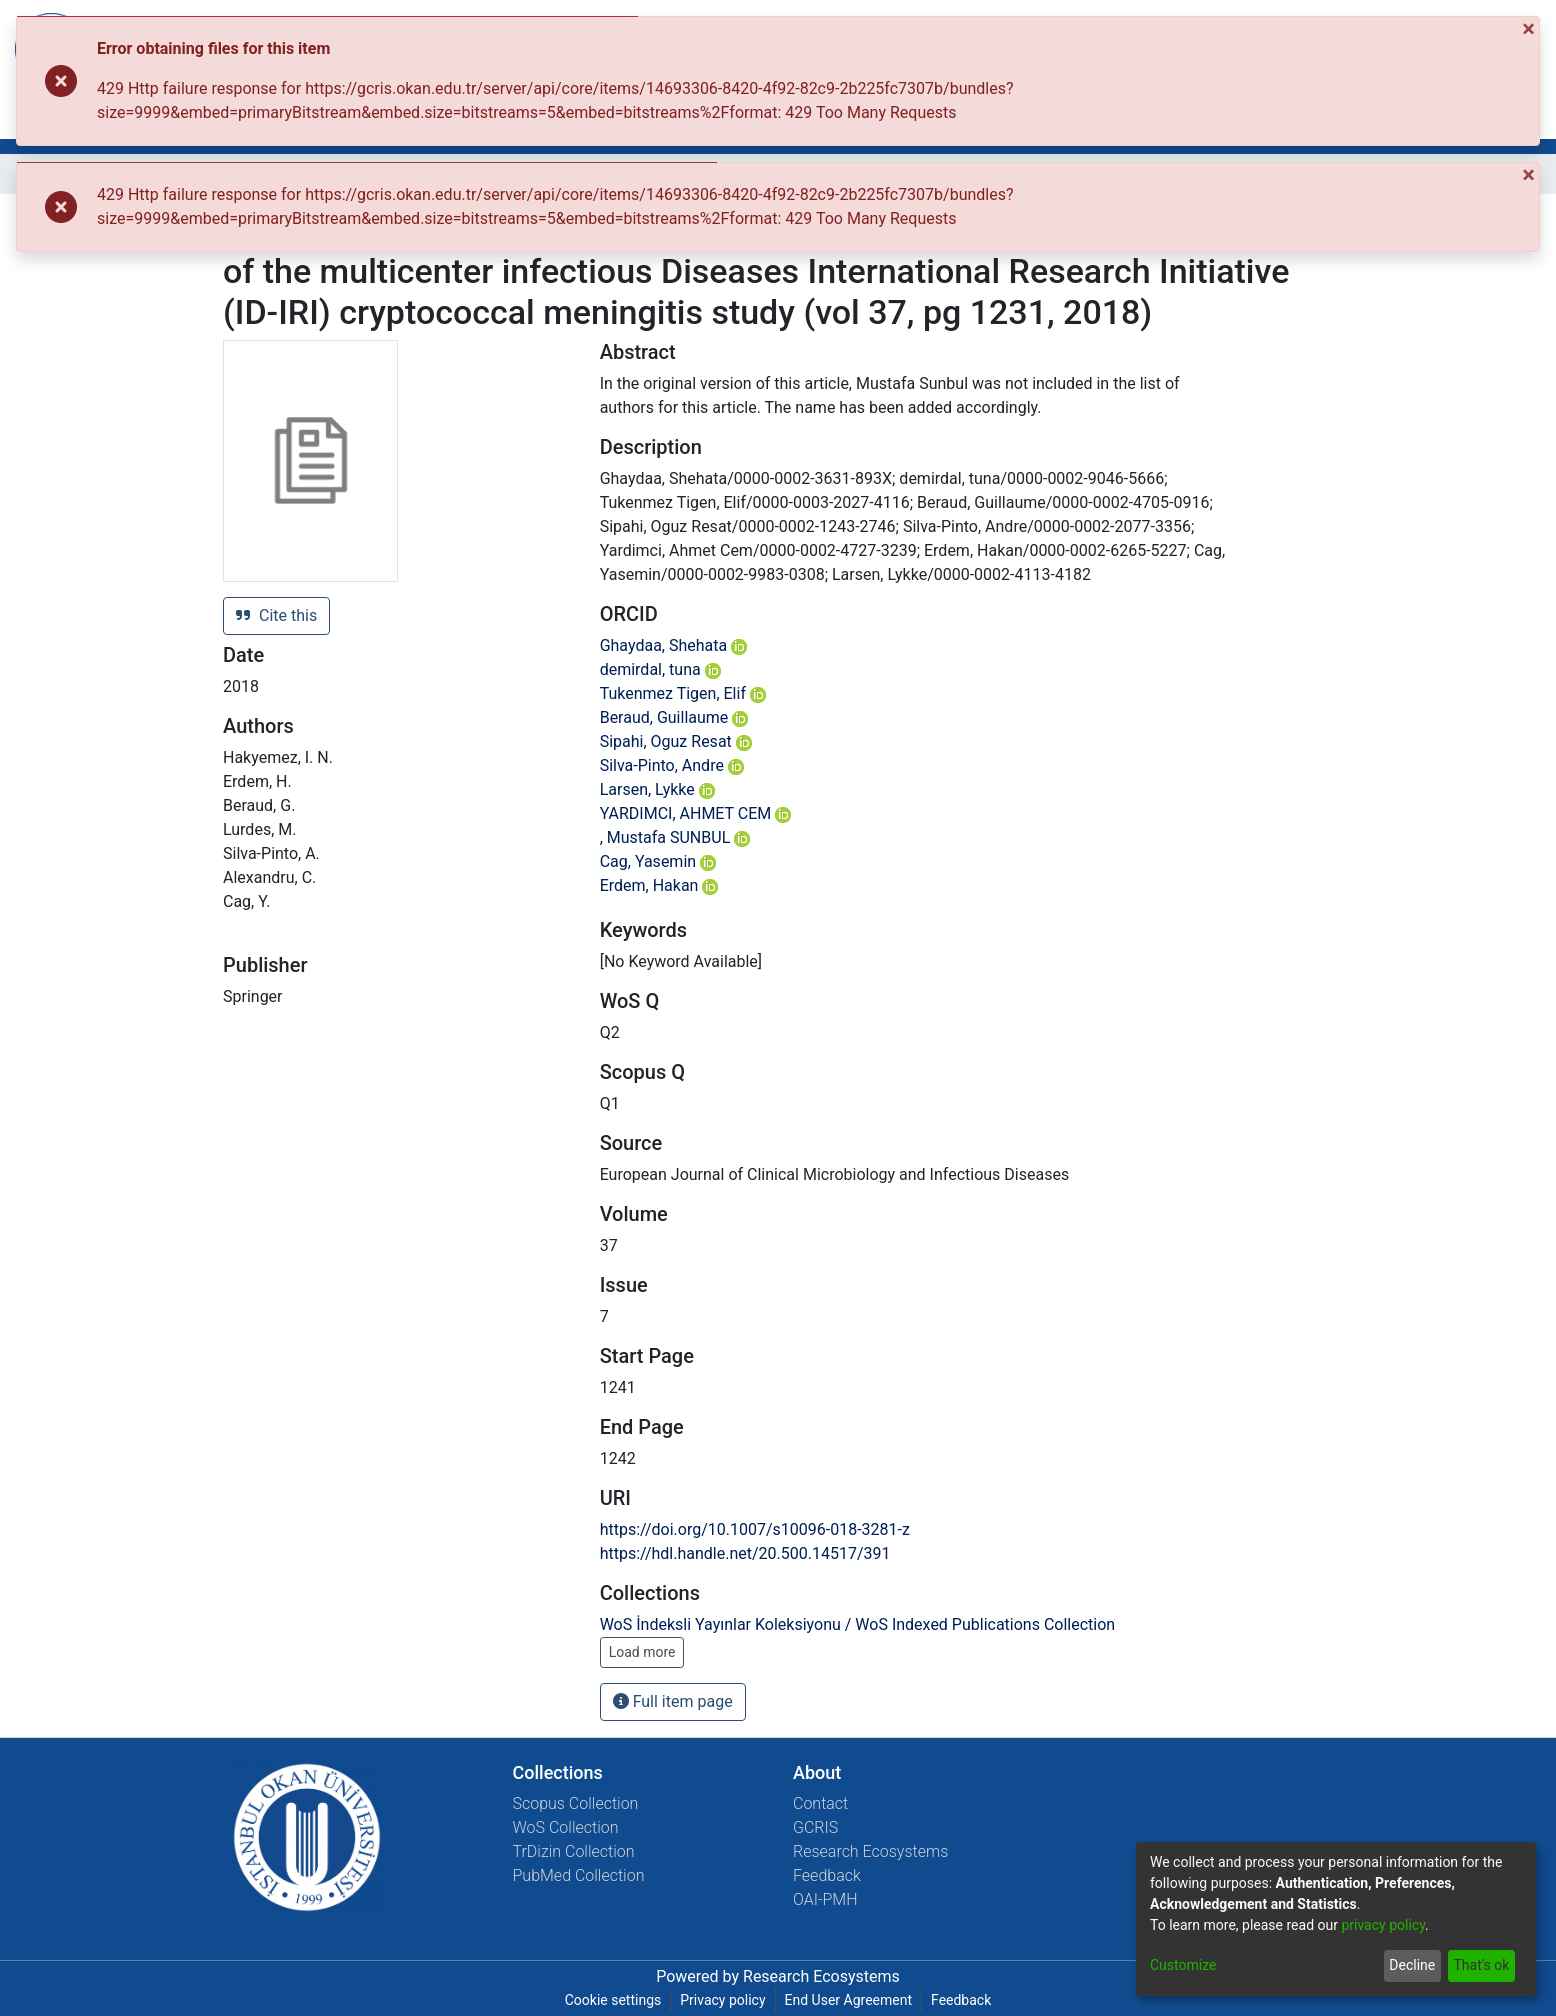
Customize (1183, 1965)
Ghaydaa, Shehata (674, 645)
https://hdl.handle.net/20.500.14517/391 (745, 1553)
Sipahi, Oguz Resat (676, 741)
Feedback (827, 1875)
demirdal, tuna (660, 669)
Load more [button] (642, 1652)
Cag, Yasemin (658, 861)
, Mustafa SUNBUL (675, 837)
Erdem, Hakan (659, 885)
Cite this (276, 615)
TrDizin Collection (574, 1851)
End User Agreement (848, 2000)
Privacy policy (722, 2000)
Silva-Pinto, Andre (672, 765)
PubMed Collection (579, 1875)
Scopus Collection (576, 1803)
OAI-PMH (825, 1899)
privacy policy (1383, 1925)
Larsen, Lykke (657, 789)
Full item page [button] (673, 1701)
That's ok (1481, 1965)
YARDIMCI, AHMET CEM (696, 813)
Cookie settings (613, 2000)
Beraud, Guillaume (674, 717)
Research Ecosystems (870, 1851)
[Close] (1530, 29)
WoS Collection (566, 1827)
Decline (1412, 1965)
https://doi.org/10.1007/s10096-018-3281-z (755, 1529)
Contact (820, 1803)
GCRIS (815, 1827)
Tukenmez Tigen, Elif (683, 693)
